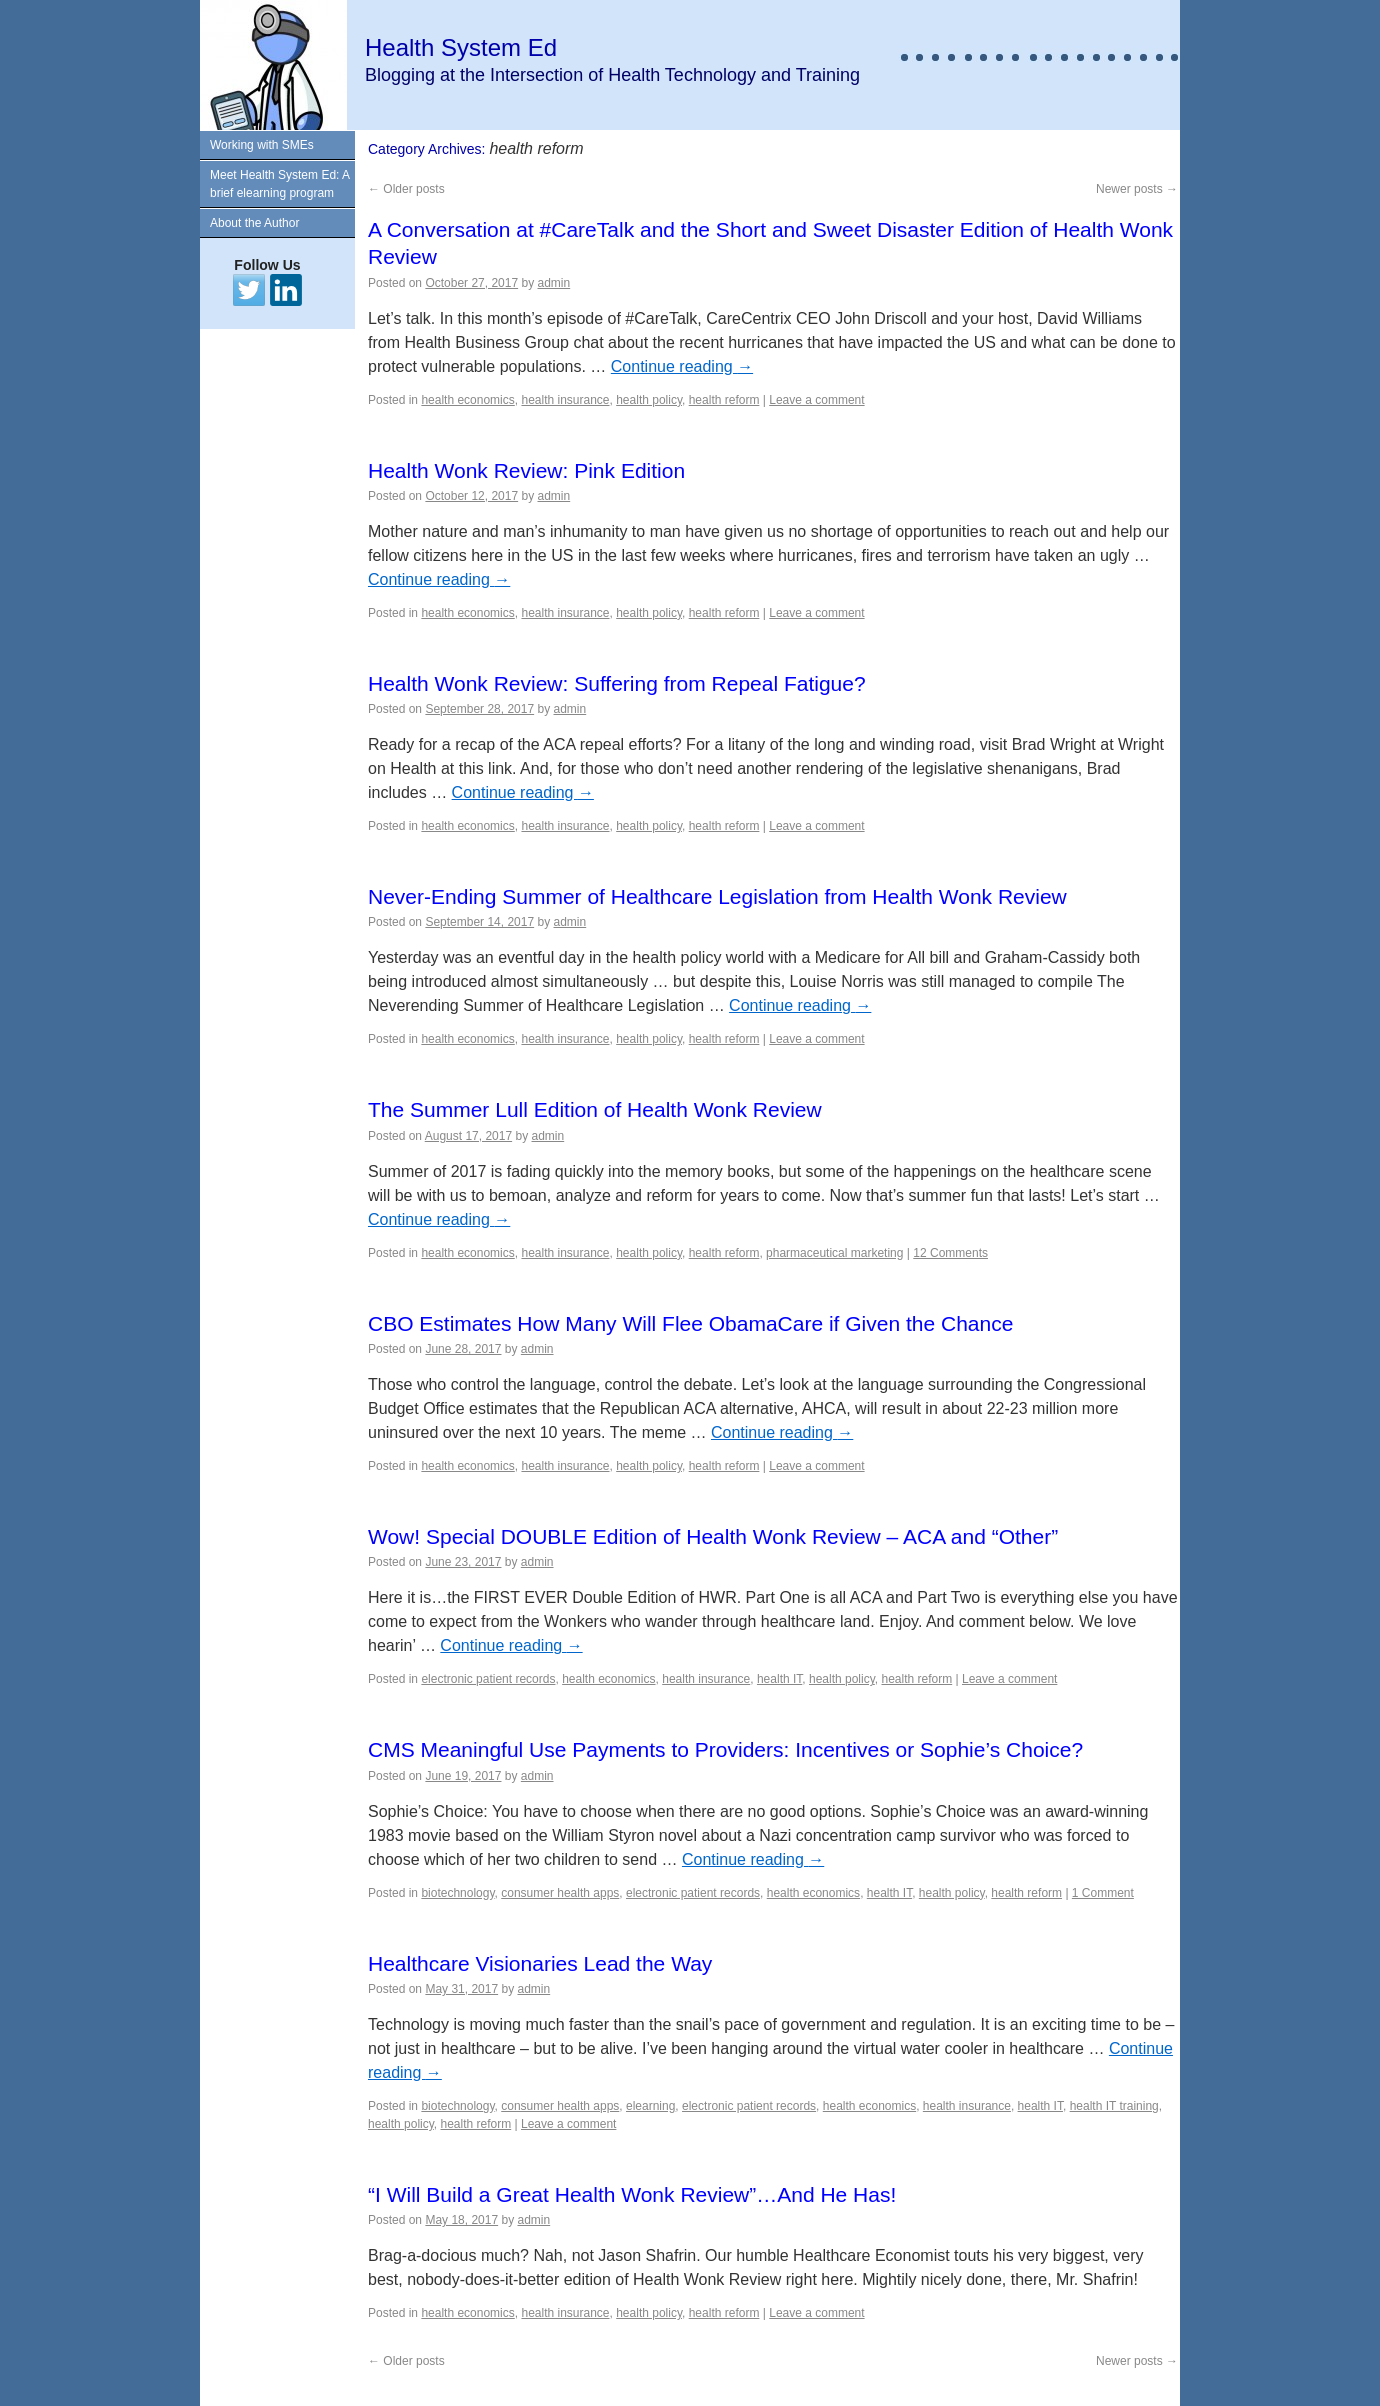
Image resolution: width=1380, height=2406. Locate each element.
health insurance (565, 400)
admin (554, 283)
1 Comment (1103, 1893)
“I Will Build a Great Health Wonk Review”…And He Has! (632, 2194)
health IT (779, 1679)
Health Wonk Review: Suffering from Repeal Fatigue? (617, 683)
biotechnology (457, 1893)
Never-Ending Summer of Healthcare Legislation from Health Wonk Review (717, 896)
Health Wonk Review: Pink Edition (526, 470)
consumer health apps (560, 1893)
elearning (650, 2106)
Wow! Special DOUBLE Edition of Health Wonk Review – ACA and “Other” (713, 1536)
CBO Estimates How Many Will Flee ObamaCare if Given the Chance (690, 1323)
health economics (467, 400)
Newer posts (1137, 189)
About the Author (254, 223)
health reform (724, 400)
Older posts (406, 189)
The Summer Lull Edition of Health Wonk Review (595, 1109)
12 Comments (950, 1253)
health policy (649, 400)
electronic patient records (488, 1679)
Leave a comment (816, 400)
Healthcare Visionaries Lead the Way (540, 1963)
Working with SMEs (262, 145)
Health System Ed (461, 47)
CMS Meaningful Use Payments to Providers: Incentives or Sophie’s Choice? (725, 1749)
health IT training (1114, 2106)
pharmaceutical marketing (834, 1253)
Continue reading (682, 366)
